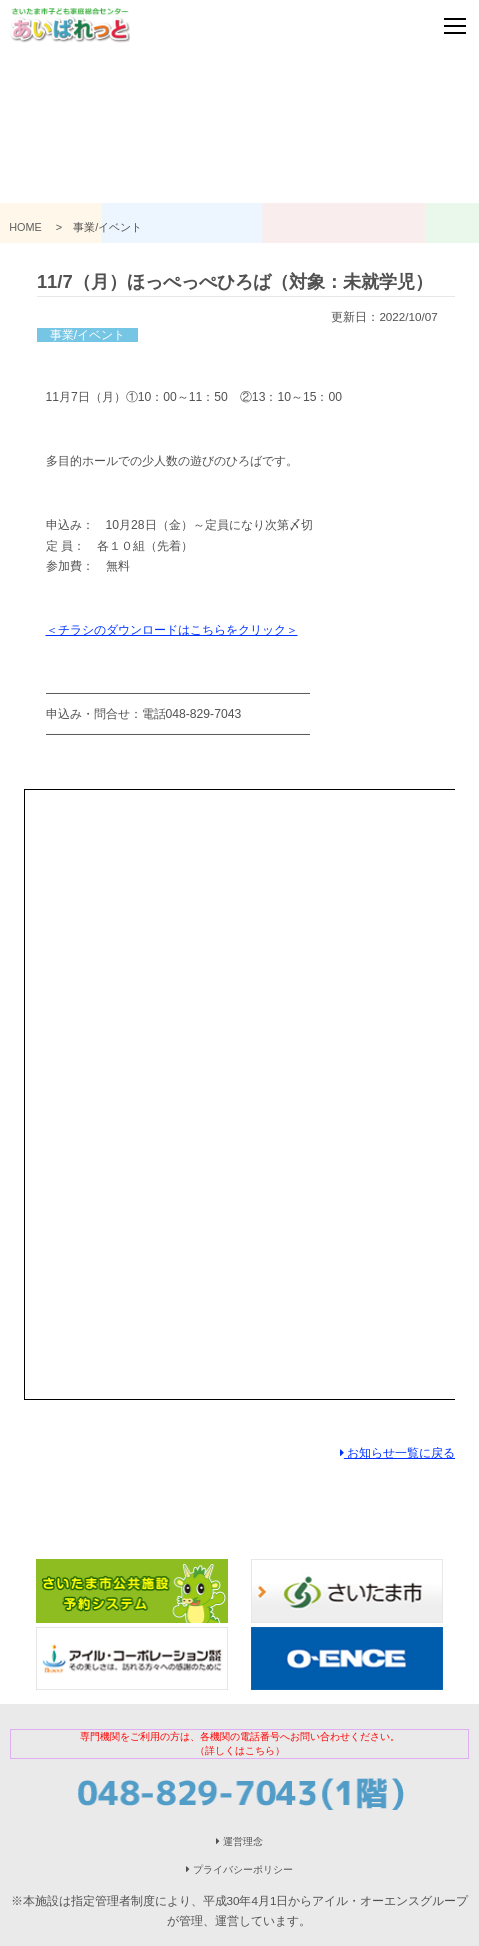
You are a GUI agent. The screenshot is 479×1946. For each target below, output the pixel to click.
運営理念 (239, 1841)
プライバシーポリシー (239, 1869)
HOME (31, 227)
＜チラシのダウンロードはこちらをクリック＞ (172, 630)
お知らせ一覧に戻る (397, 1452)
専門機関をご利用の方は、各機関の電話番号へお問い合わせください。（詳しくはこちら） (240, 1743)
